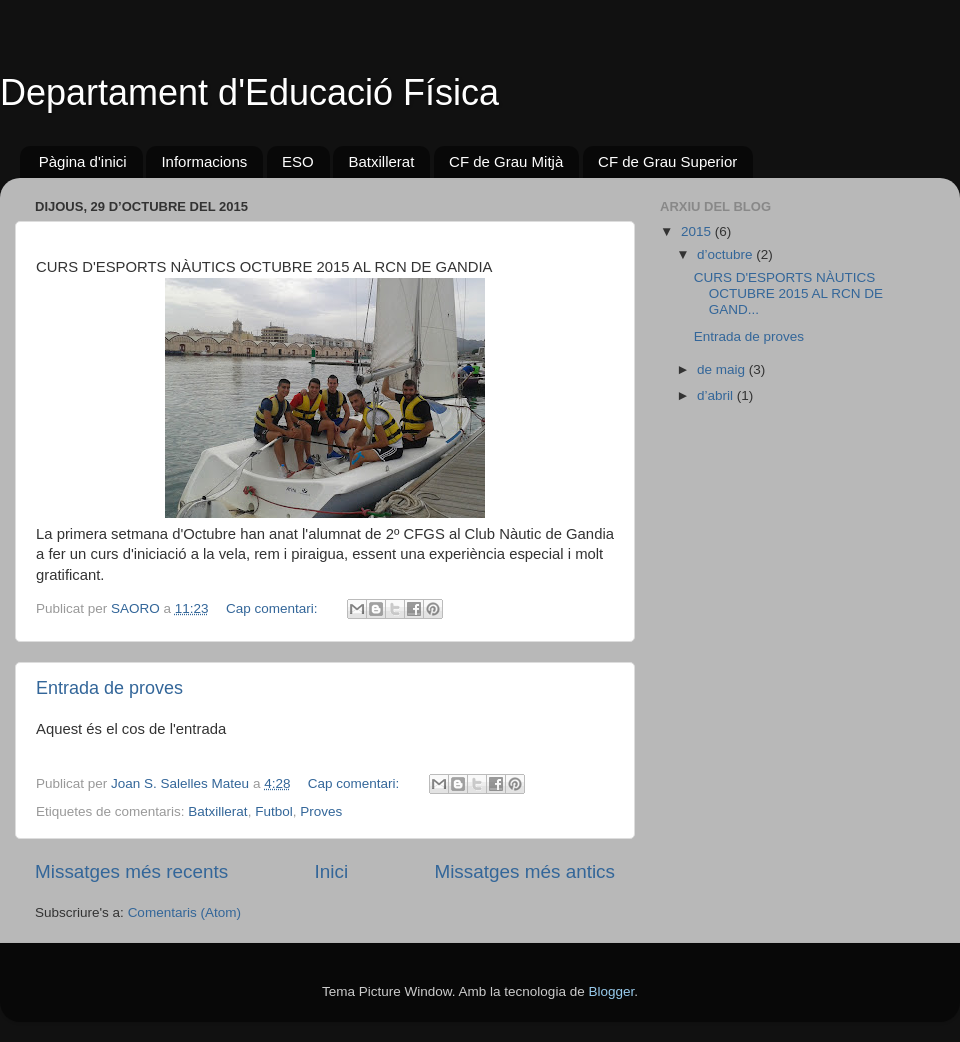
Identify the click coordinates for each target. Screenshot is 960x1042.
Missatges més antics (524, 871)
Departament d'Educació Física (249, 92)
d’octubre (726, 254)
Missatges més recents (131, 871)
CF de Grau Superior (667, 161)
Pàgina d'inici (83, 161)
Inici (332, 871)
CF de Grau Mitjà (506, 161)
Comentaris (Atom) (184, 912)
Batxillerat (381, 161)
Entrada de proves (109, 688)
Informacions (204, 161)
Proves (321, 811)
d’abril (717, 395)
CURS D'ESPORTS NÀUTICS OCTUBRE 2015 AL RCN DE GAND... (788, 293)
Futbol (274, 811)
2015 (698, 231)
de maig (723, 369)
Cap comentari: (273, 608)
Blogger (611, 991)
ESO (298, 161)
